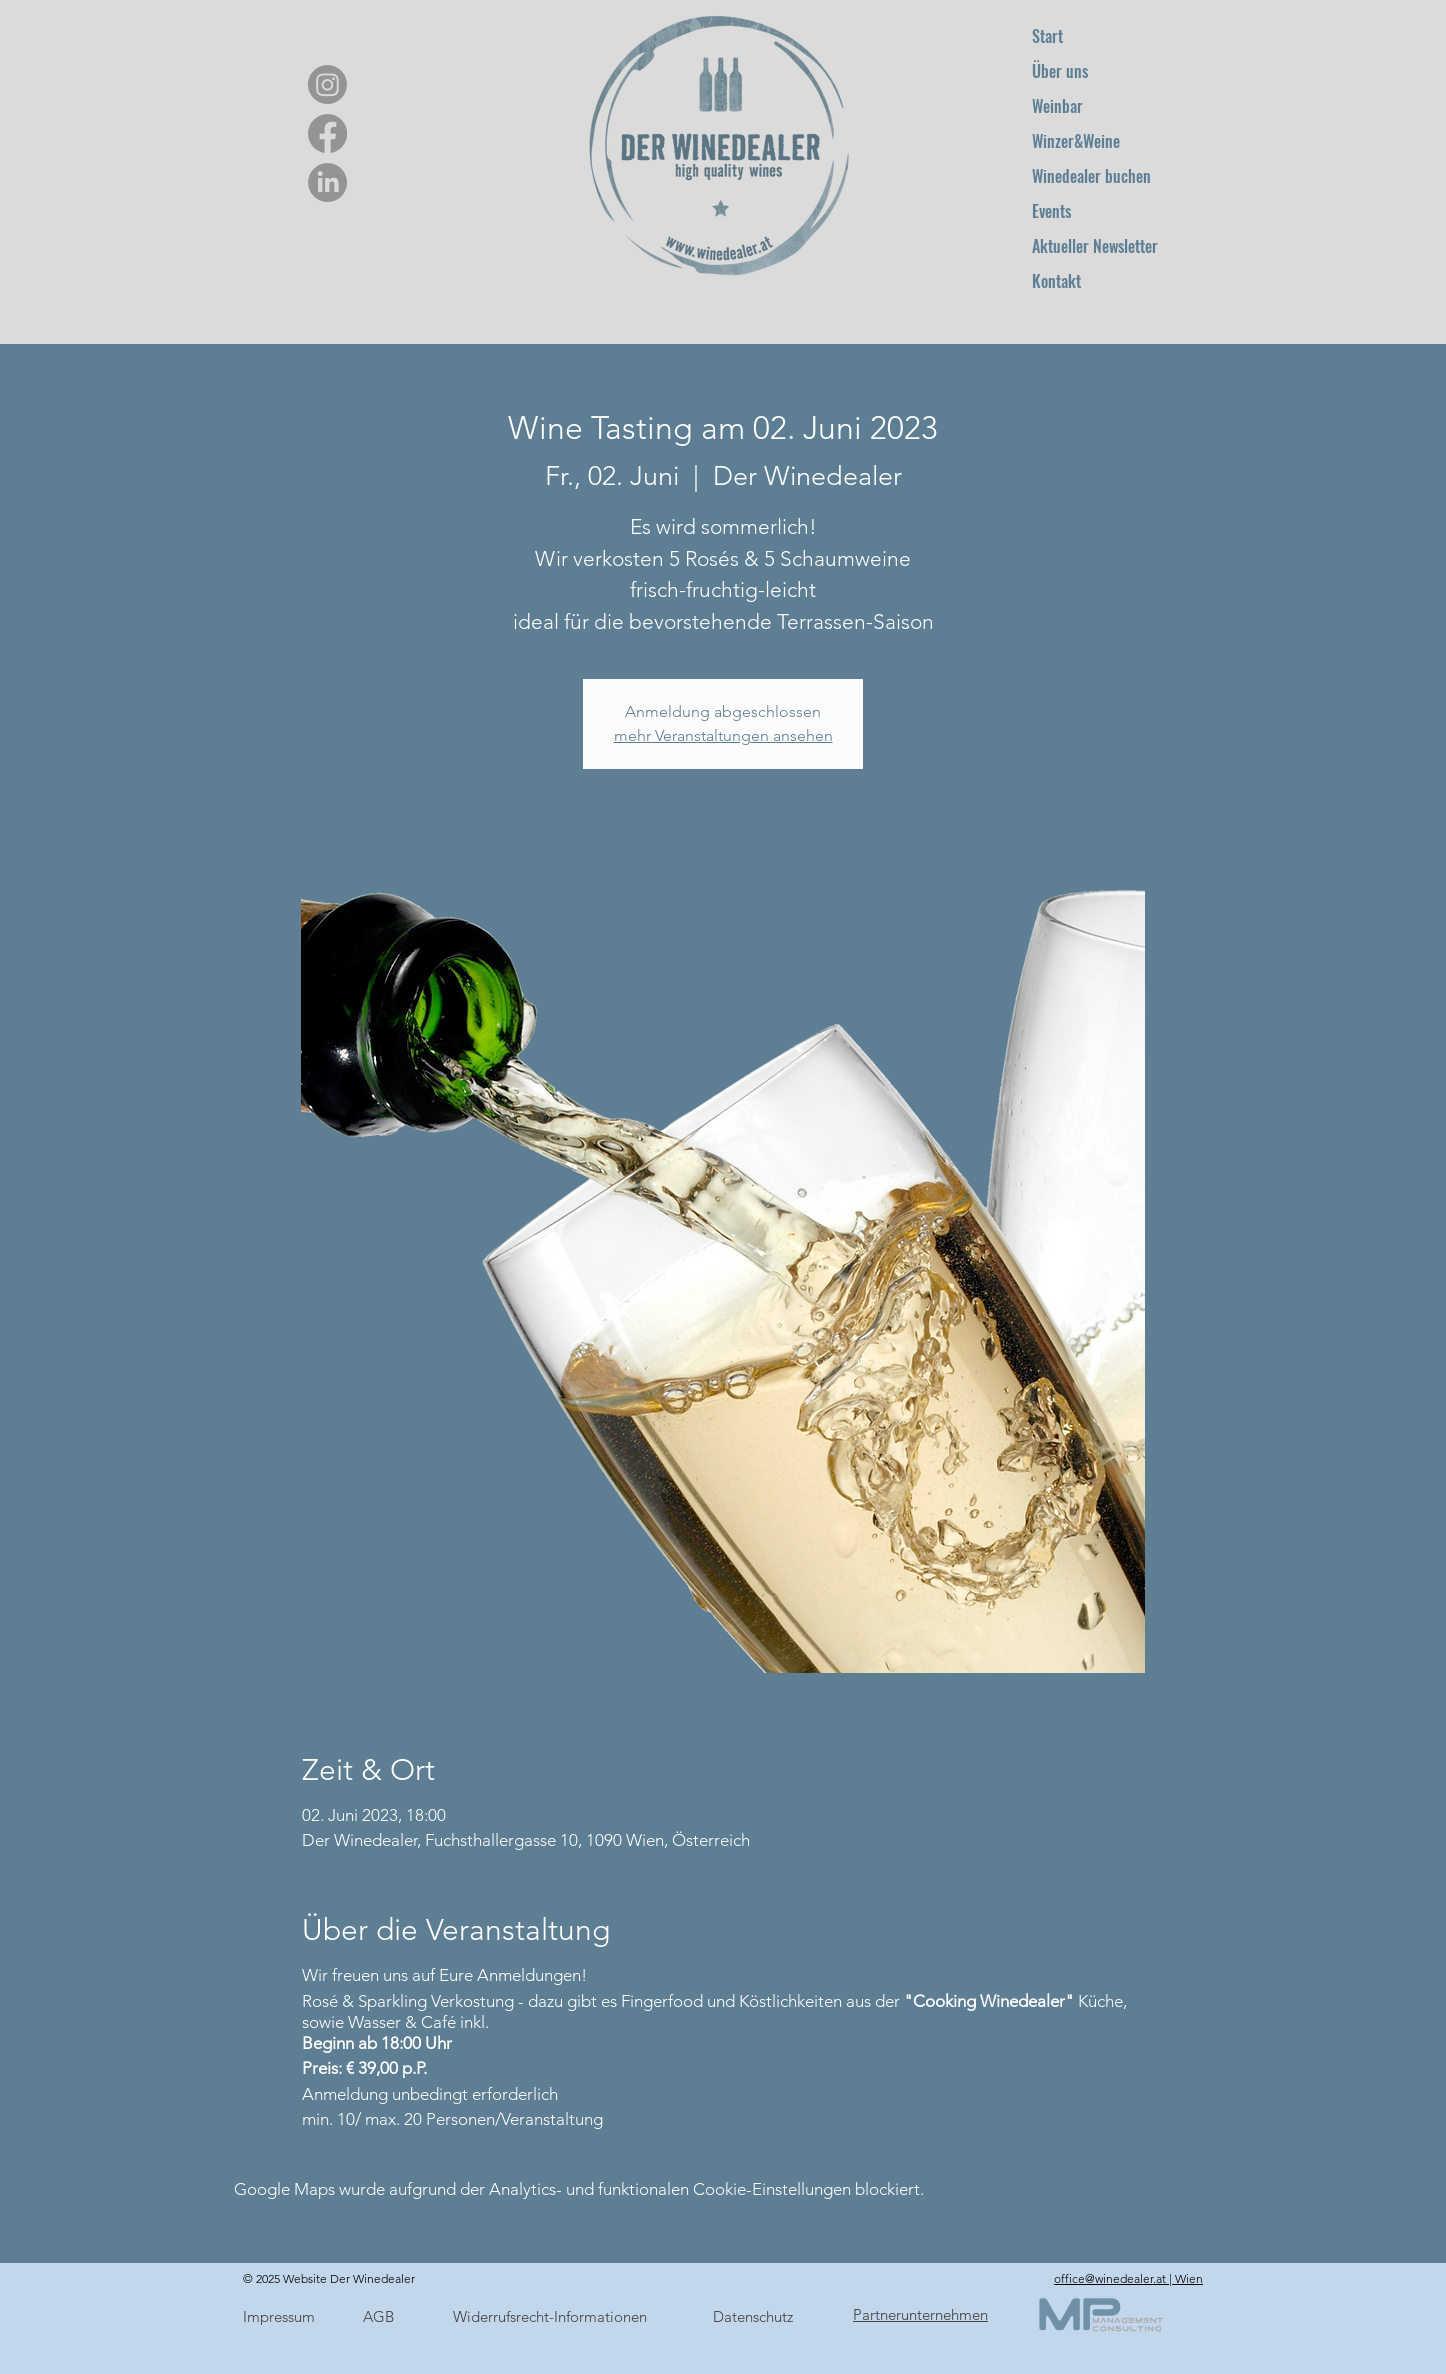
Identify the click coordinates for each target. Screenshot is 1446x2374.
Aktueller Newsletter (1095, 246)
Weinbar (1057, 106)
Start (1047, 36)
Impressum (279, 2316)
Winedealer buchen (1091, 176)
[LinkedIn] (327, 182)
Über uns (1060, 71)
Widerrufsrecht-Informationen (550, 2316)
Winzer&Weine (1076, 141)
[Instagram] (327, 84)
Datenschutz (753, 2316)
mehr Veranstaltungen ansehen (723, 735)
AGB (378, 2316)
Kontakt (1056, 281)
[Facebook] (327, 133)
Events (1051, 211)
